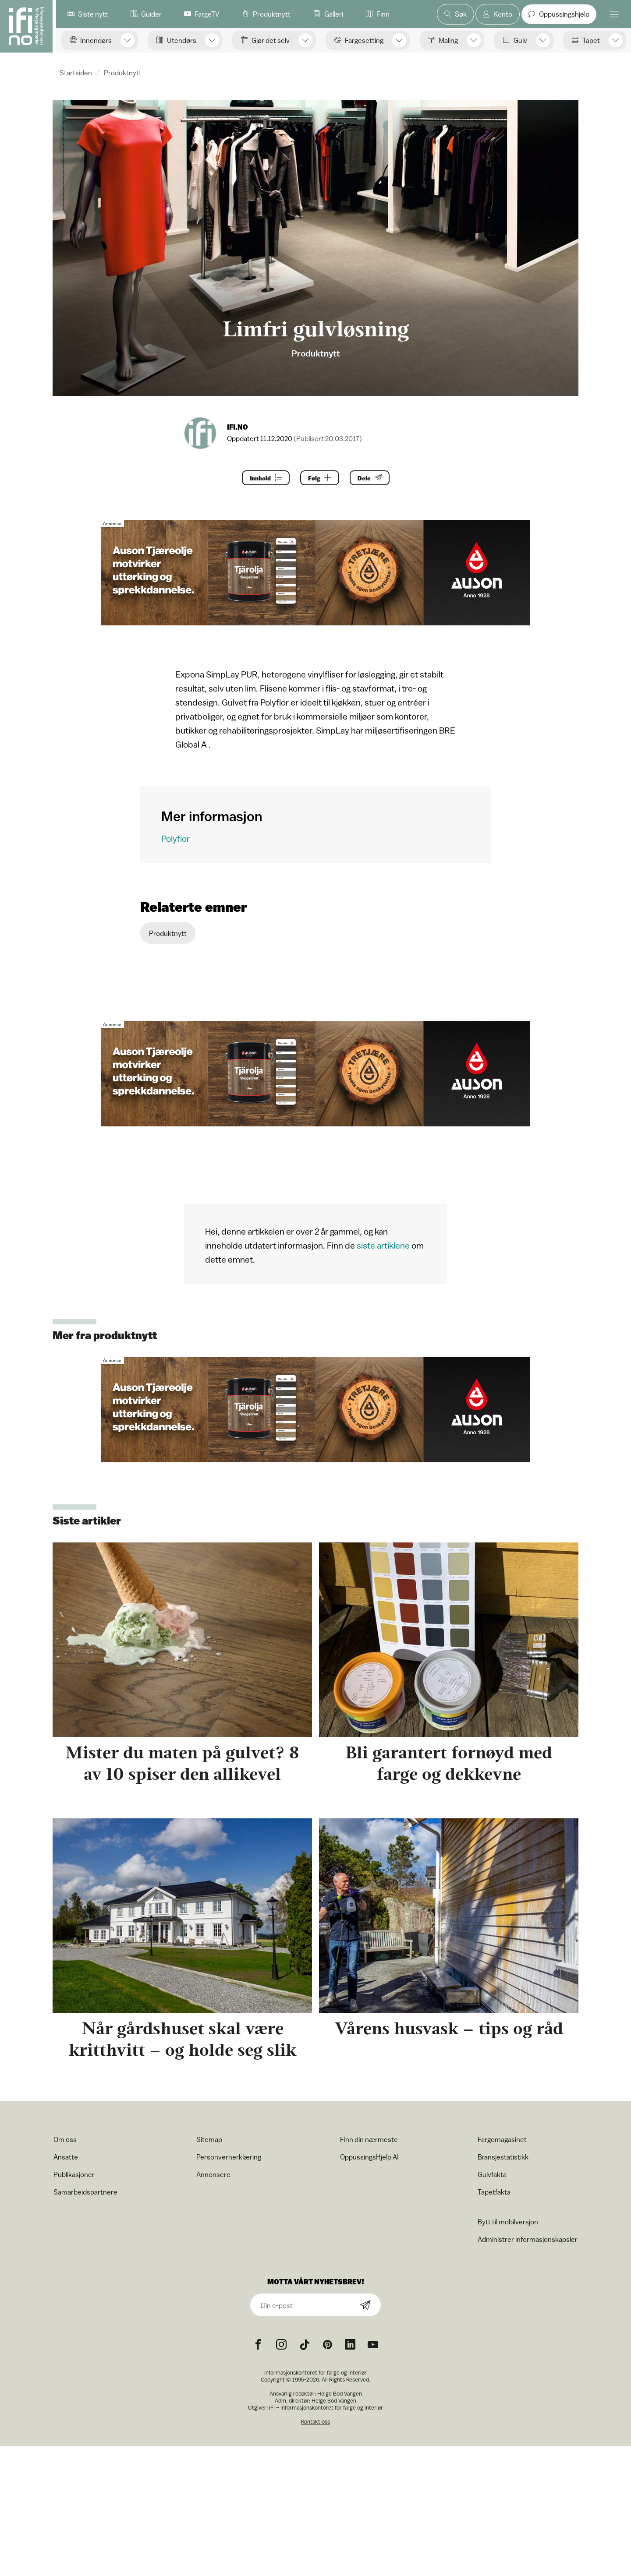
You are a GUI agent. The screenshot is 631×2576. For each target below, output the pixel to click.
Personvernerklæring (228, 2157)
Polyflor (175, 838)
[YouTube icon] (372, 2345)
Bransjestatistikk (503, 2157)
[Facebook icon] (258, 2345)
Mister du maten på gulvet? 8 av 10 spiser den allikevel (182, 1763)
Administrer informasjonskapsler (528, 2239)
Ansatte (65, 2157)
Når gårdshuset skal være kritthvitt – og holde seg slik (182, 2039)
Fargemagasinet (502, 2139)
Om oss (65, 2139)
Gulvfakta (492, 2174)
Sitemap (209, 2139)
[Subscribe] (365, 2305)
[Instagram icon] (281, 2345)
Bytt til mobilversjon (508, 2222)
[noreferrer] (350, 2345)
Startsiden (76, 73)
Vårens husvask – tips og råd (449, 2028)
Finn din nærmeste (369, 2139)
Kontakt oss (315, 2421)
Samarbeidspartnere (85, 2192)
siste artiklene (383, 1245)
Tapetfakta (494, 2192)
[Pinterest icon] (327, 2345)
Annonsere (213, 2174)
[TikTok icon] (304, 2345)
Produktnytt (123, 73)
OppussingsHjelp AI (369, 2157)
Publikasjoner (74, 2174)
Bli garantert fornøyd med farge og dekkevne (448, 1763)
